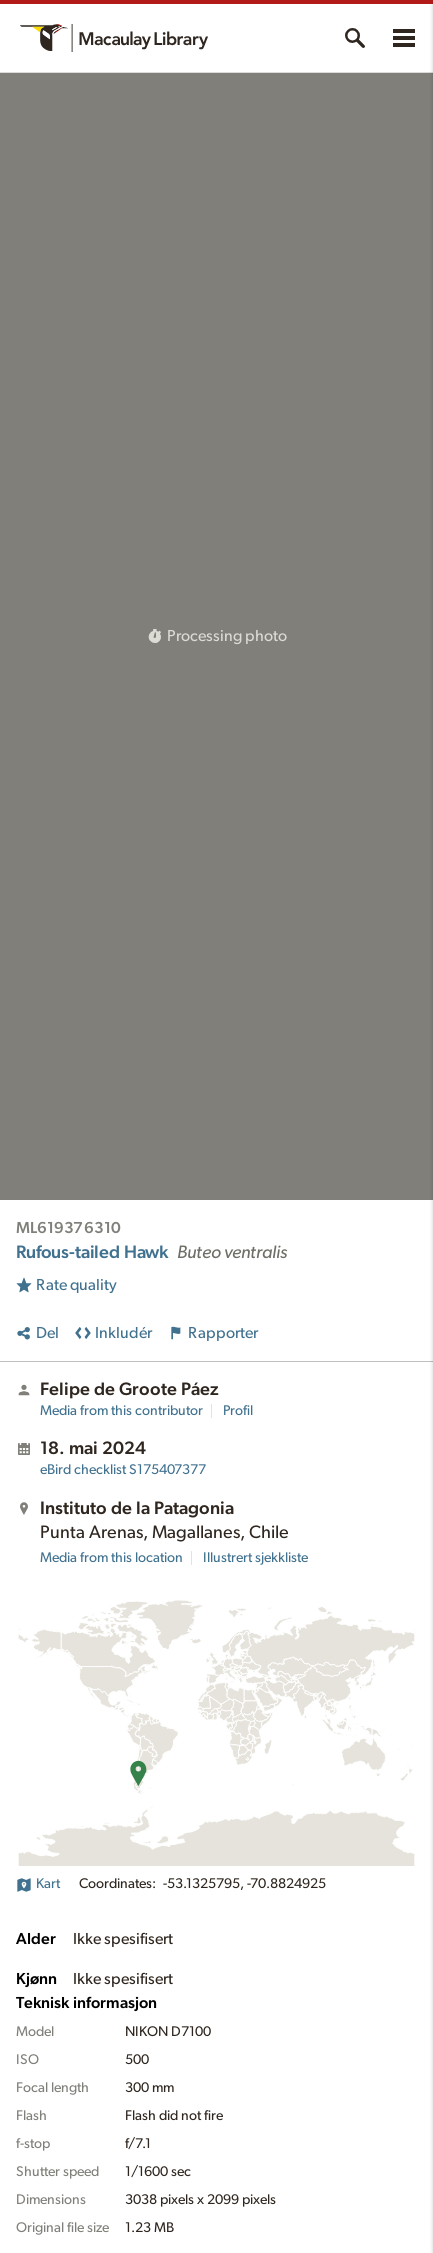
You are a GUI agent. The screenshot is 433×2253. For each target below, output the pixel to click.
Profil (238, 1411)
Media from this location (111, 1558)
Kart (38, 1884)
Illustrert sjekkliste (255, 1558)
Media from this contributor (121, 1411)
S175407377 (123, 1470)
